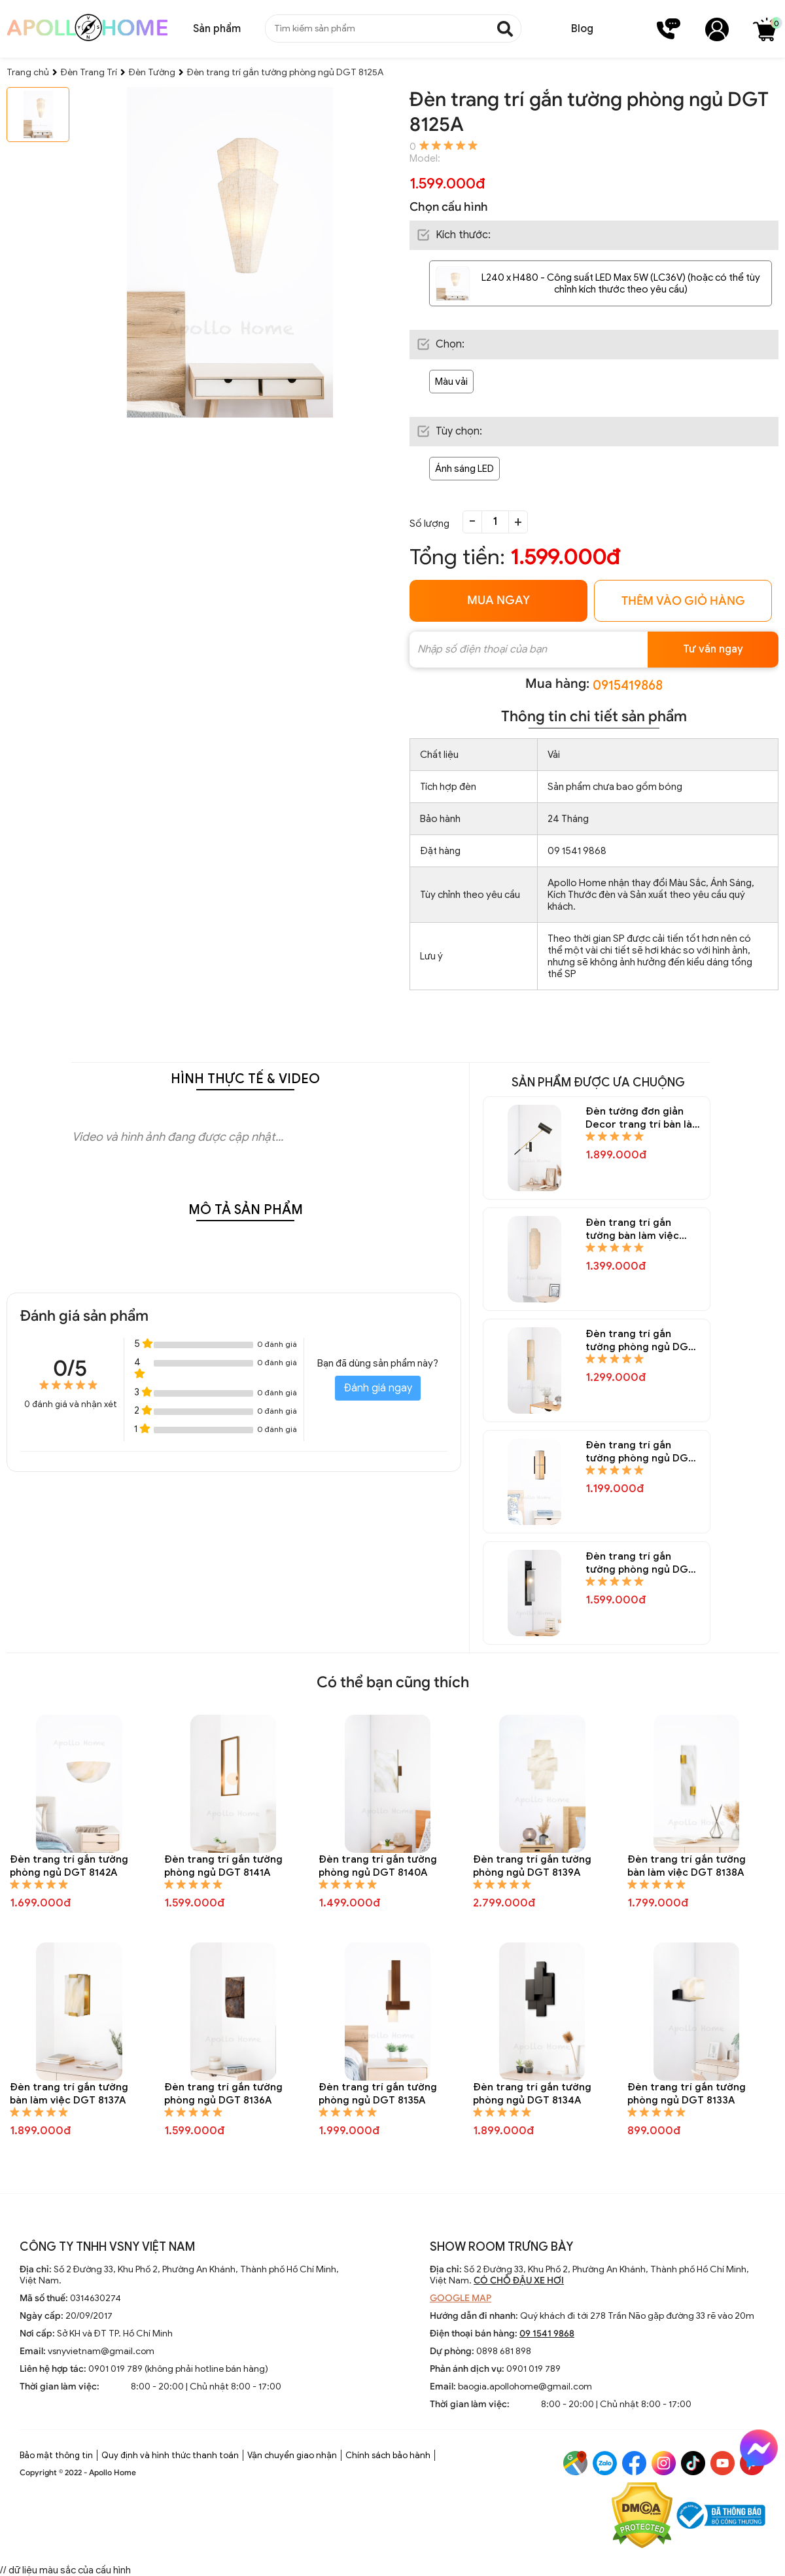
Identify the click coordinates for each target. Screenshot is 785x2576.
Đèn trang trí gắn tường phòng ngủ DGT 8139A (532, 1865)
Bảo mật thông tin (56, 2455)
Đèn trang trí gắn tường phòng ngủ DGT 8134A (532, 2093)
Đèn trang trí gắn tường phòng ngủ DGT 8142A (69, 1865)
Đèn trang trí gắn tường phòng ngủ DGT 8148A (640, 1563)
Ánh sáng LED (464, 468)
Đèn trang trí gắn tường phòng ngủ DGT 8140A (378, 1865)
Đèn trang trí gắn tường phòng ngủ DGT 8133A (686, 2093)
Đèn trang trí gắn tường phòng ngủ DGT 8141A (223, 1865)
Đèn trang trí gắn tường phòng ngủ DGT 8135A (378, 2093)
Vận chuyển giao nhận (292, 2455)
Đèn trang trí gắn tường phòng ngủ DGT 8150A (640, 1452)
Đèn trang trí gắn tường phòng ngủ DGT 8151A (640, 1340)
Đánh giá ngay (377, 1388)
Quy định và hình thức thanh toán (170, 2455)
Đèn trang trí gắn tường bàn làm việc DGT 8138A (686, 1865)
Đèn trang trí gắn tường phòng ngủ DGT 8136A (223, 2093)
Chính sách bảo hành (387, 2455)
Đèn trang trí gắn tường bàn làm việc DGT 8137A (69, 2093)
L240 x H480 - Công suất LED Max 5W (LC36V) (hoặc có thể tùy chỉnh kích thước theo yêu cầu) (620, 283)
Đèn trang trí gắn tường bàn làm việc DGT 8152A (632, 1229)
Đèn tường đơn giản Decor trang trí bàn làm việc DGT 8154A (643, 1118)
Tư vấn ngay (713, 649)
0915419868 (628, 685)
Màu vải (451, 381)
